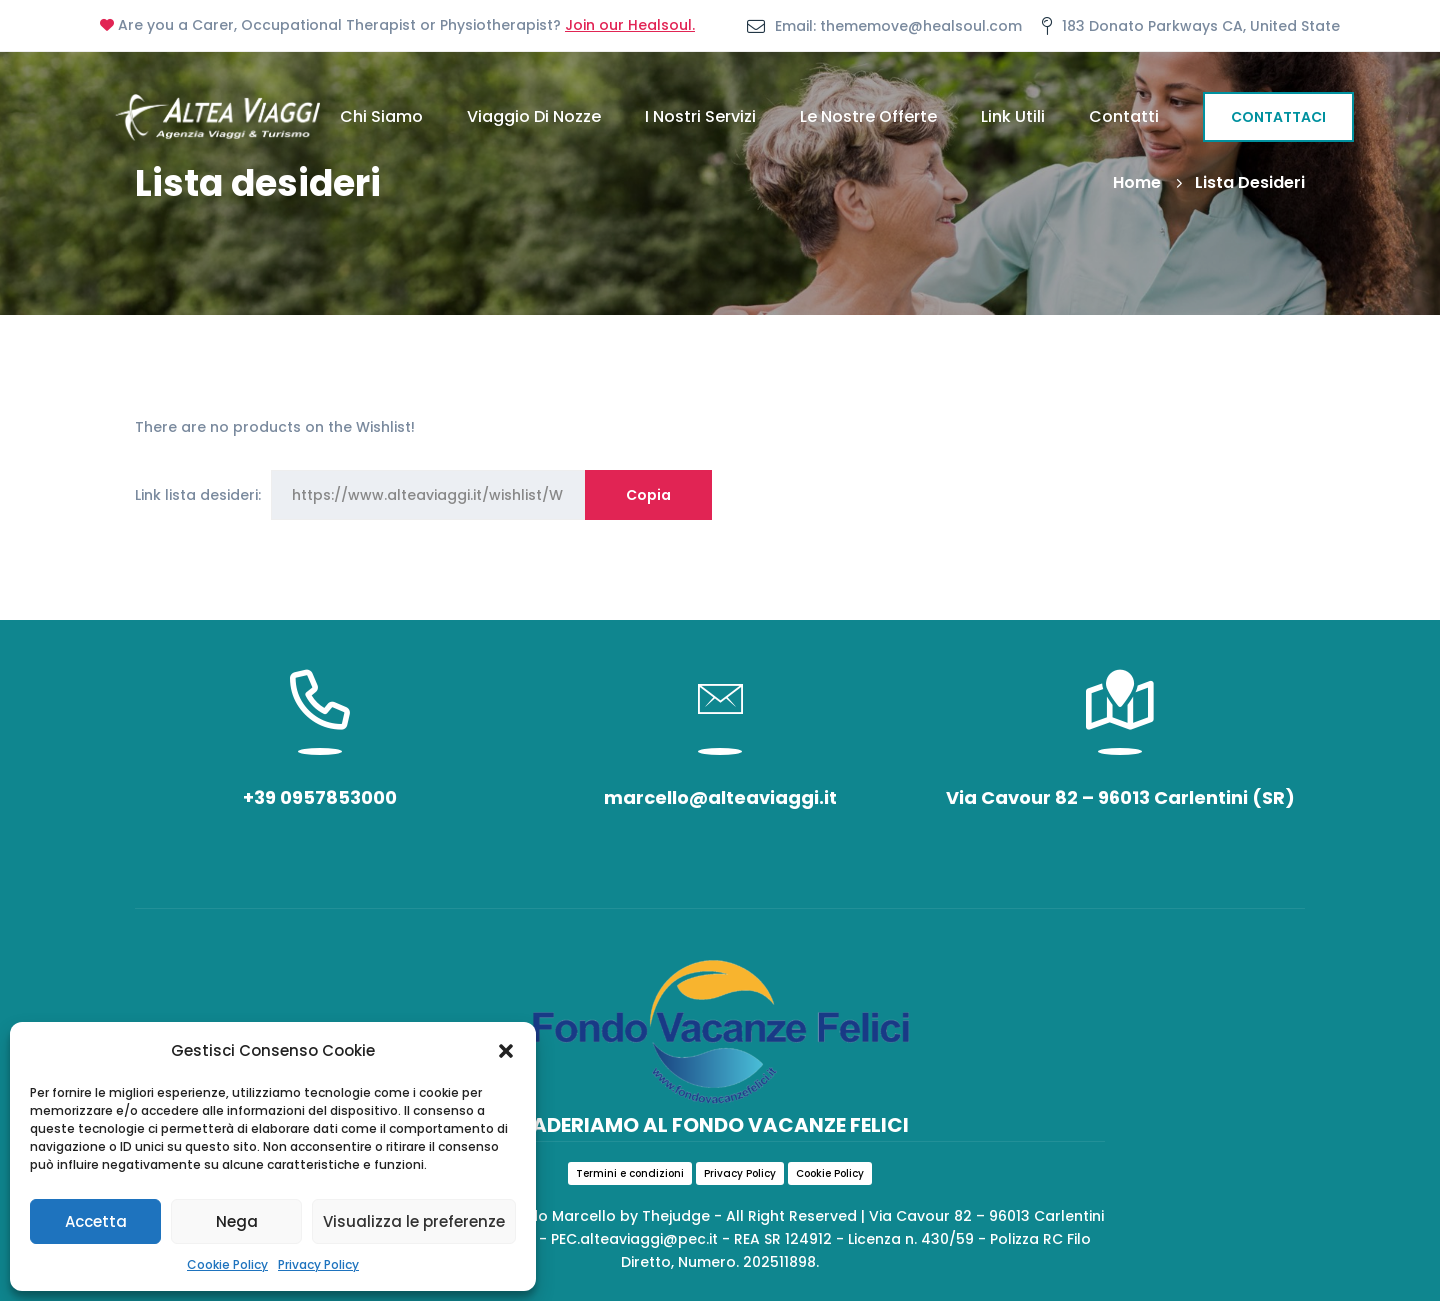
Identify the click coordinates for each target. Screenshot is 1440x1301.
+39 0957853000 (320, 797)
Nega (237, 1221)
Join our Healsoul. (630, 25)
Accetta (96, 1221)
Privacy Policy (318, 1264)
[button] (506, 1051)
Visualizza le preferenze (414, 1221)
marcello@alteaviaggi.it (720, 797)
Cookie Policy (227, 1264)
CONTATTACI (1278, 117)
